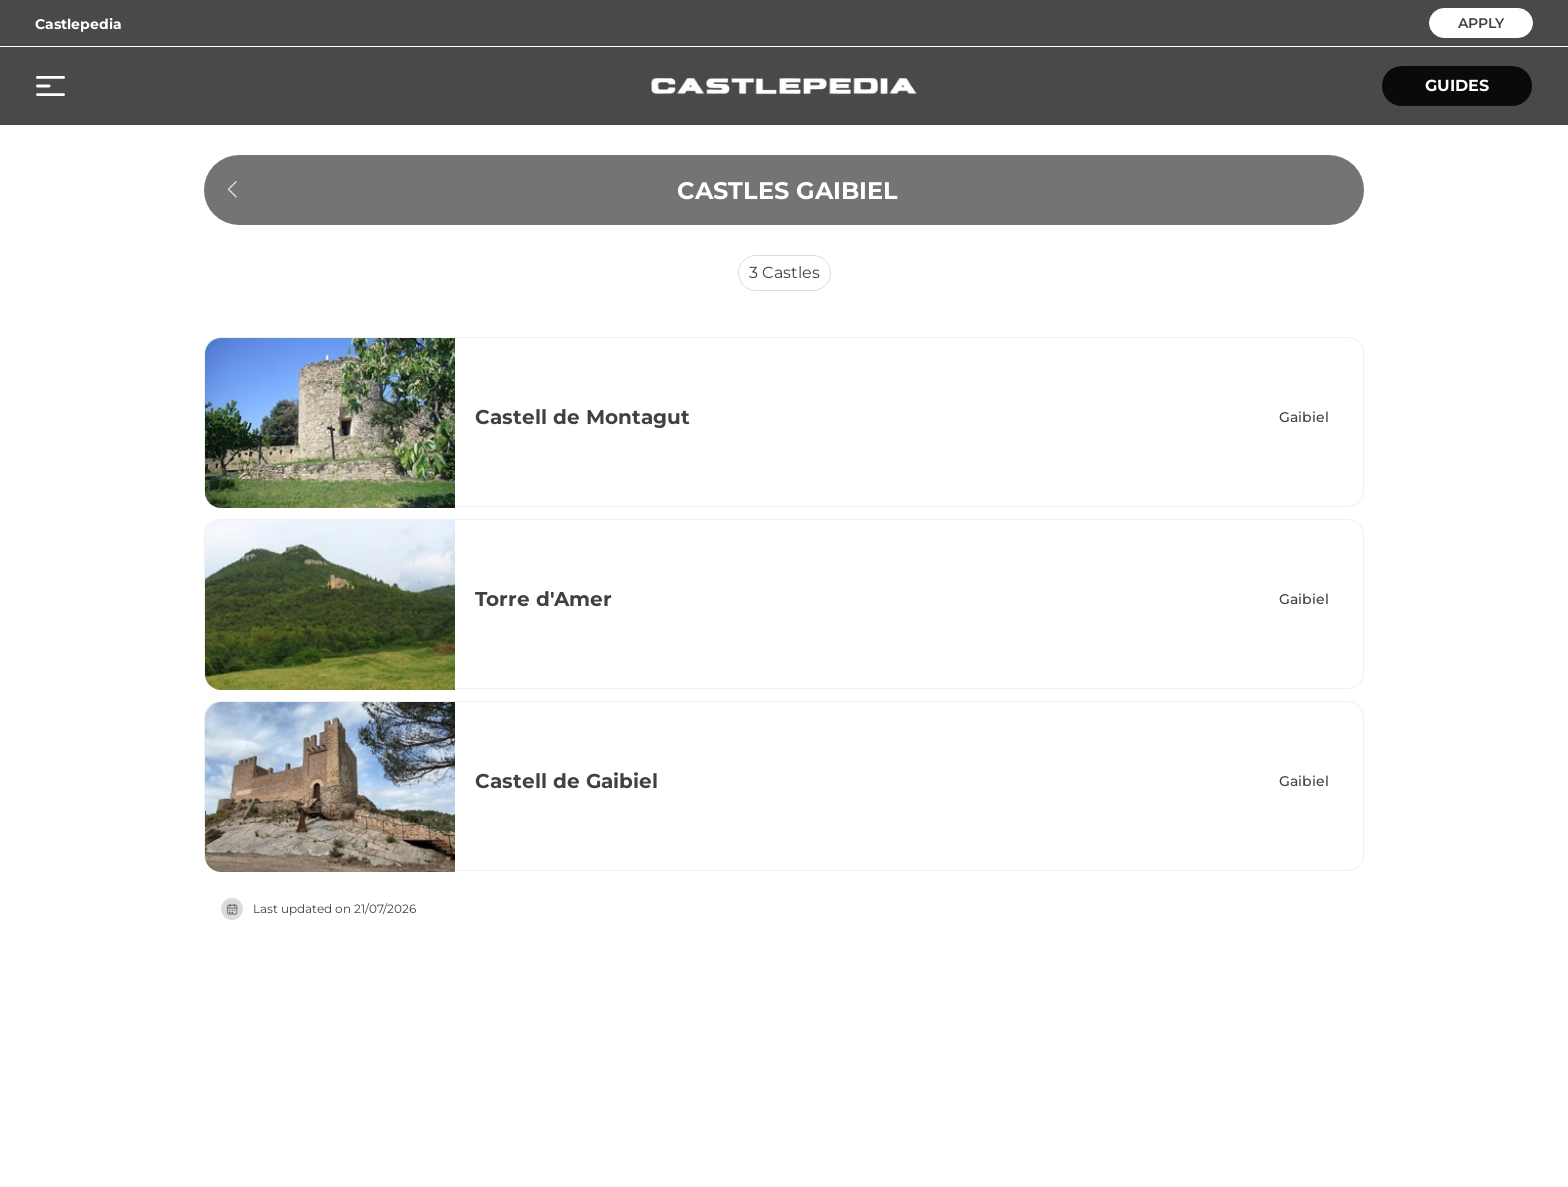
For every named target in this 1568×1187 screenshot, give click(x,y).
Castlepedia (78, 24)
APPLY (1481, 21)
